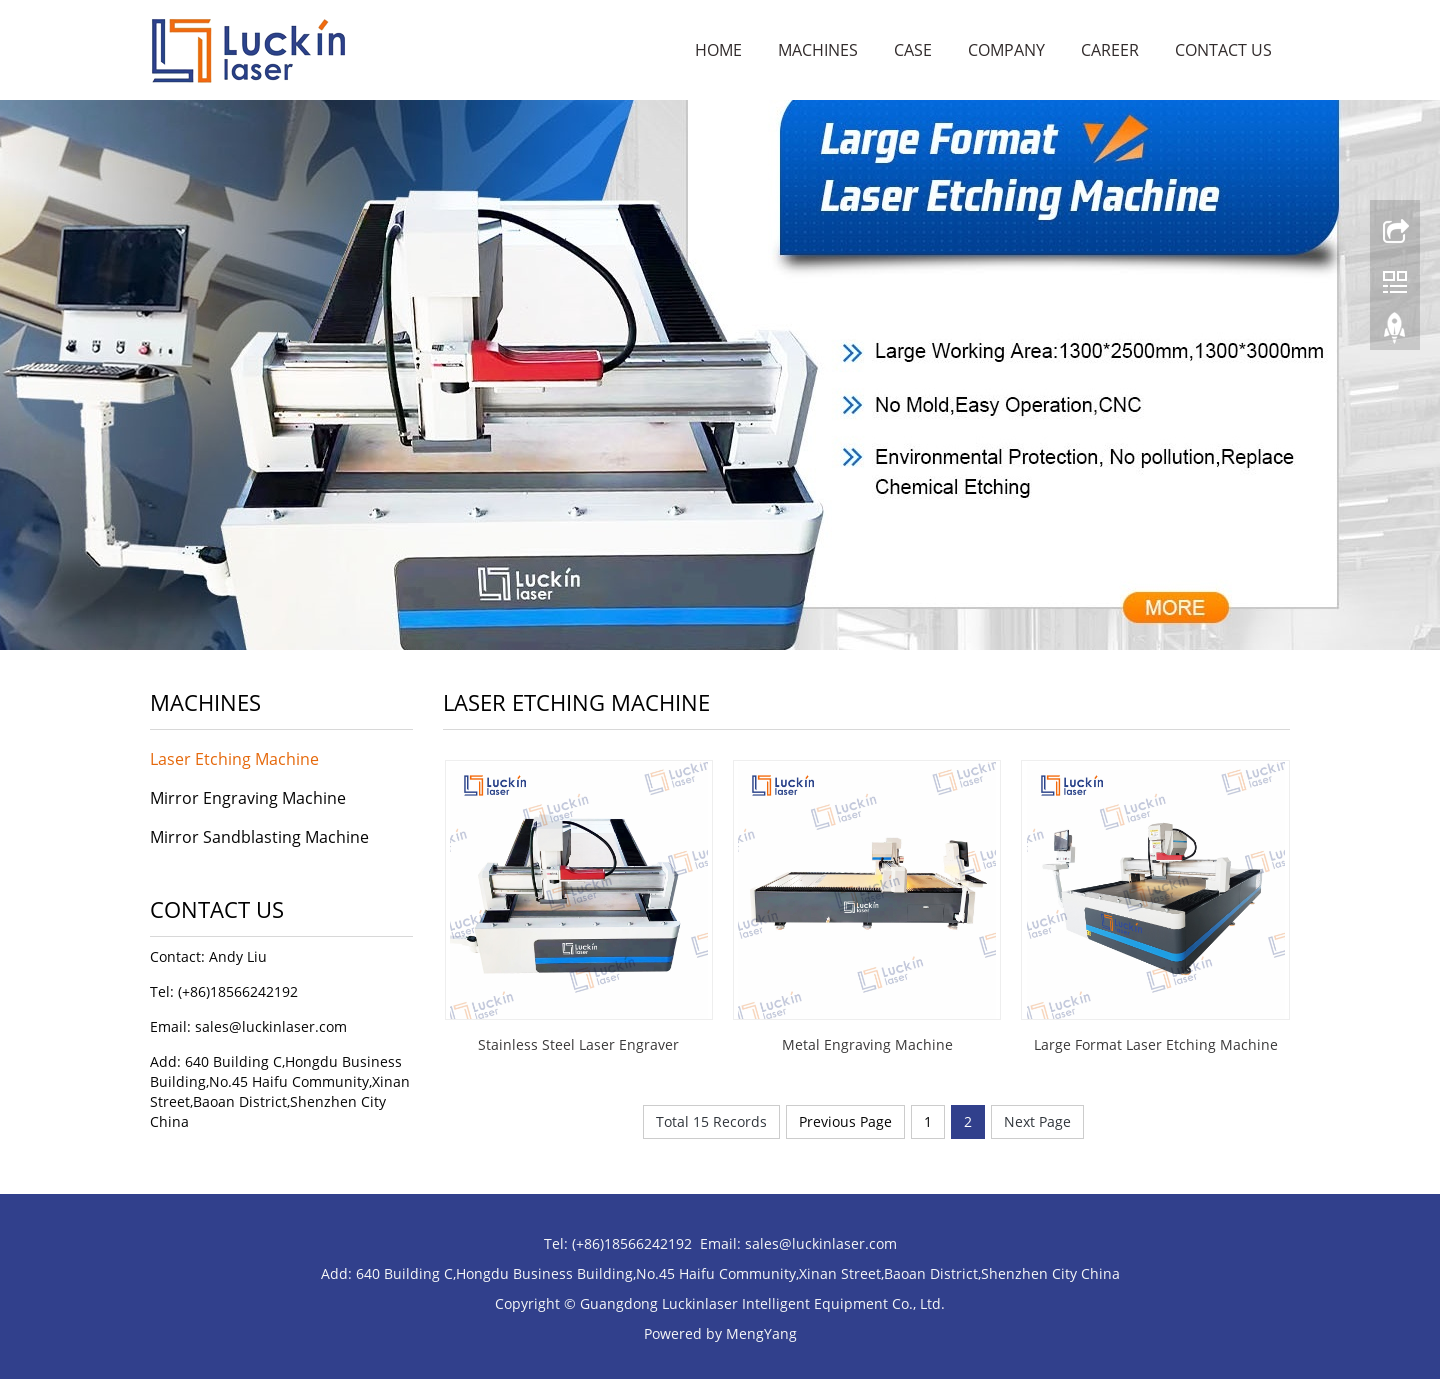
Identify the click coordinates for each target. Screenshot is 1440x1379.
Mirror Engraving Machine (248, 798)
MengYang (761, 1333)
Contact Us (1223, 50)
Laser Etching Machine (234, 759)
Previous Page (845, 1121)
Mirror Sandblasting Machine (259, 837)
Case (913, 50)
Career (1110, 50)
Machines (818, 50)
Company (1006, 50)
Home (718, 50)
